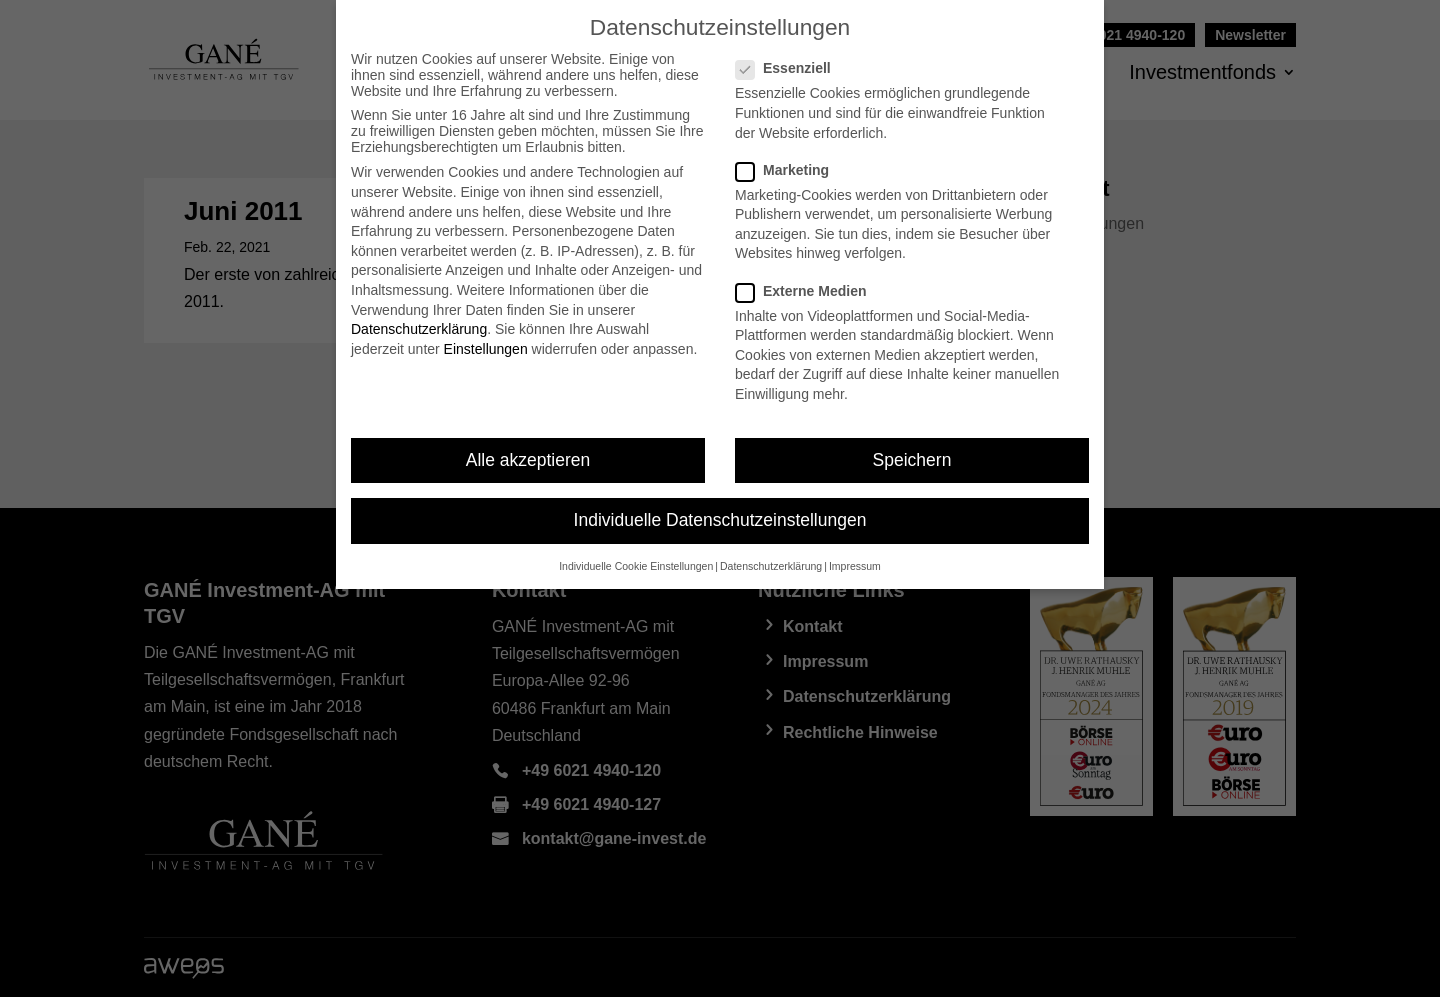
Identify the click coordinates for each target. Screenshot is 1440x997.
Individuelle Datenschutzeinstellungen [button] (720, 520)
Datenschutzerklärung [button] (771, 566)
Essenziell (791, 68)
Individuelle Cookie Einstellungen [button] (636, 566)
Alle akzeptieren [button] (528, 460)
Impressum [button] (855, 566)
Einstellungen (486, 349)
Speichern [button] (912, 460)
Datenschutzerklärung (419, 329)
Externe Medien (809, 291)
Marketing (790, 170)
